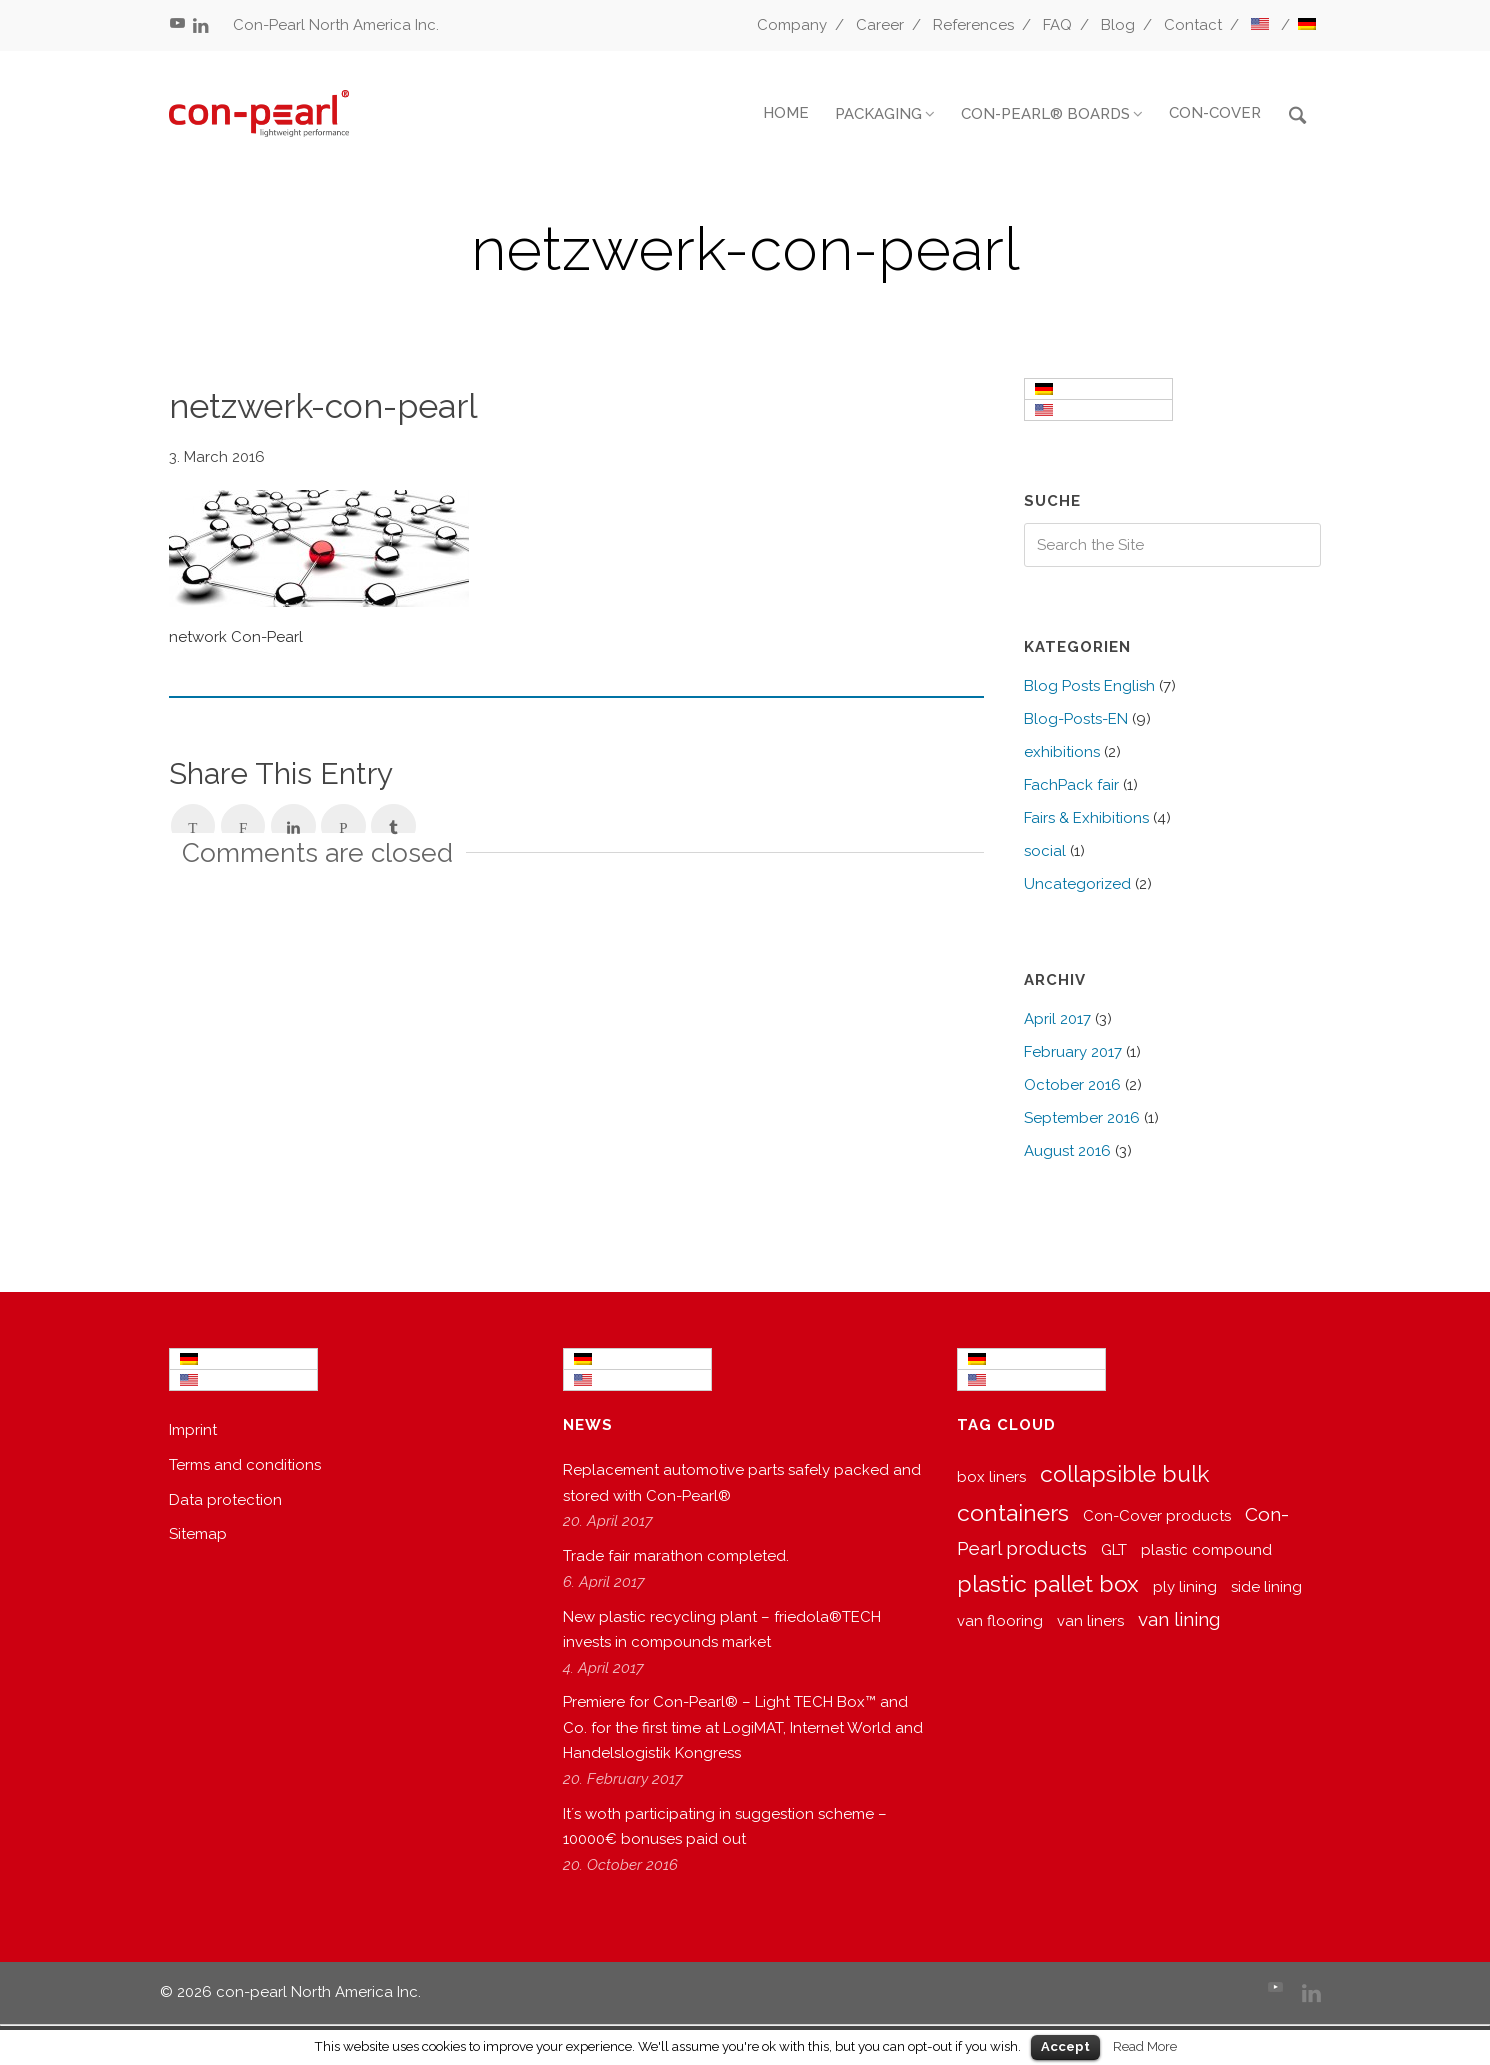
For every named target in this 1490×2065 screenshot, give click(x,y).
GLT (1114, 1550)
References (973, 25)
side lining (1266, 1587)
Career (880, 25)
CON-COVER (1215, 113)
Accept (1065, 2046)
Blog (1118, 25)
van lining (1179, 1619)
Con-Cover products (1157, 1516)
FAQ (1057, 25)
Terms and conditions (245, 1465)
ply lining (1185, 1587)
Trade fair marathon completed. (676, 1556)
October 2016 (1072, 1085)
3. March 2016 (217, 457)
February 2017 (1073, 1052)
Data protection (225, 1500)
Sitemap (198, 1534)
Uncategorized (1077, 884)
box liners (991, 1477)
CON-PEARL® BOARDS (1045, 114)
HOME (786, 113)
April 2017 (1057, 1019)
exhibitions (1062, 752)
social (1045, 851)
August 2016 (1067, 1151)
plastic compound (1206, 1550)
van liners (1090, 1621)
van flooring (1000, 1621)
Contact (1193, 25)
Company (792, 25)
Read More (1145, 2046)
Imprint (193, 1430)
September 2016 (1082, 1118)
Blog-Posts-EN (1076, 719)
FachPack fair (1071, 785)
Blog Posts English (1089, 686)
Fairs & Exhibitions (1086, 818)
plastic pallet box (1048, 1583)
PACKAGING (878, 114)
